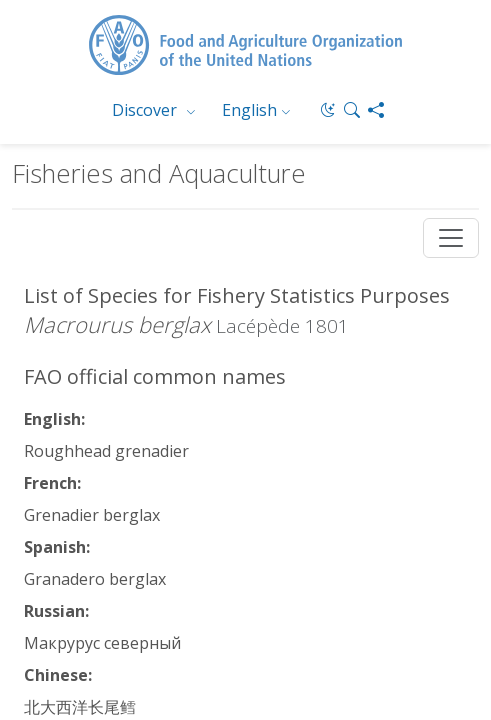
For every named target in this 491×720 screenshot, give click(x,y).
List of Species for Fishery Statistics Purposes (237, 295)
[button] (352, 110)
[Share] (376, 110)
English (249, 110)
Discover (146, 110)
